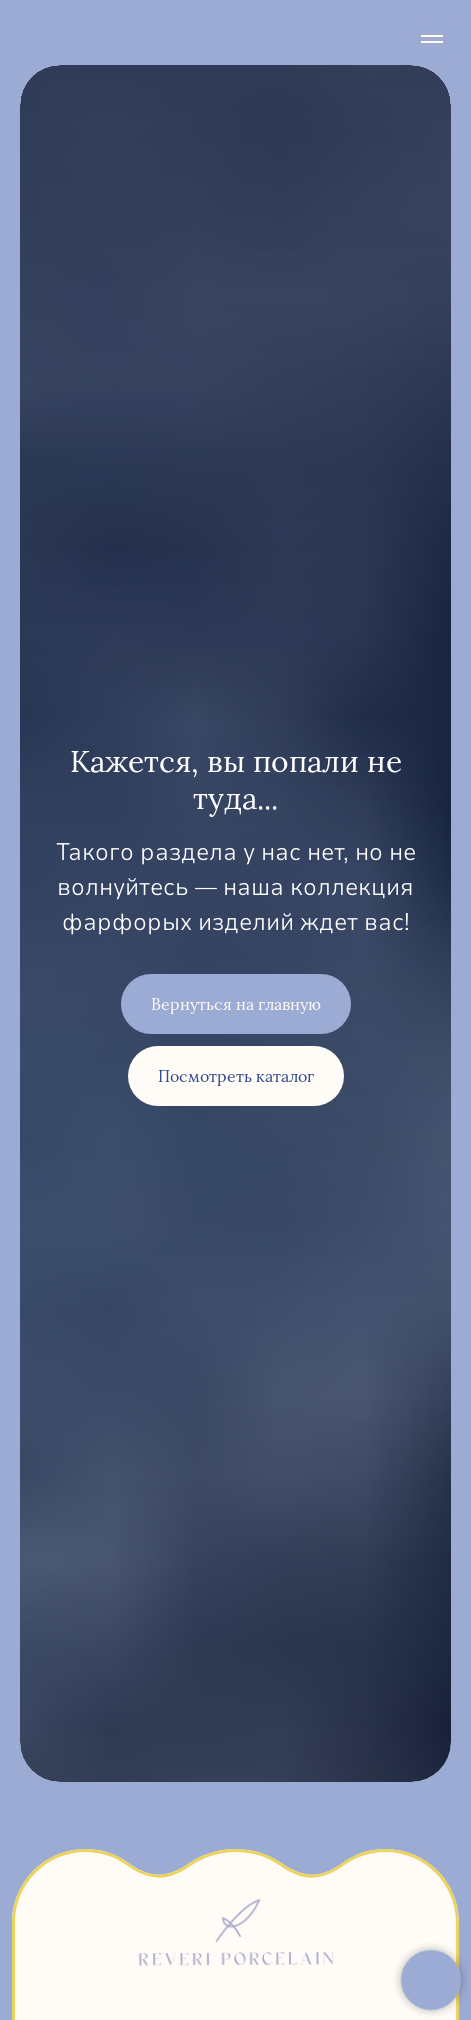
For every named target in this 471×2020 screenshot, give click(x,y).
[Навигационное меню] (432, 39)
